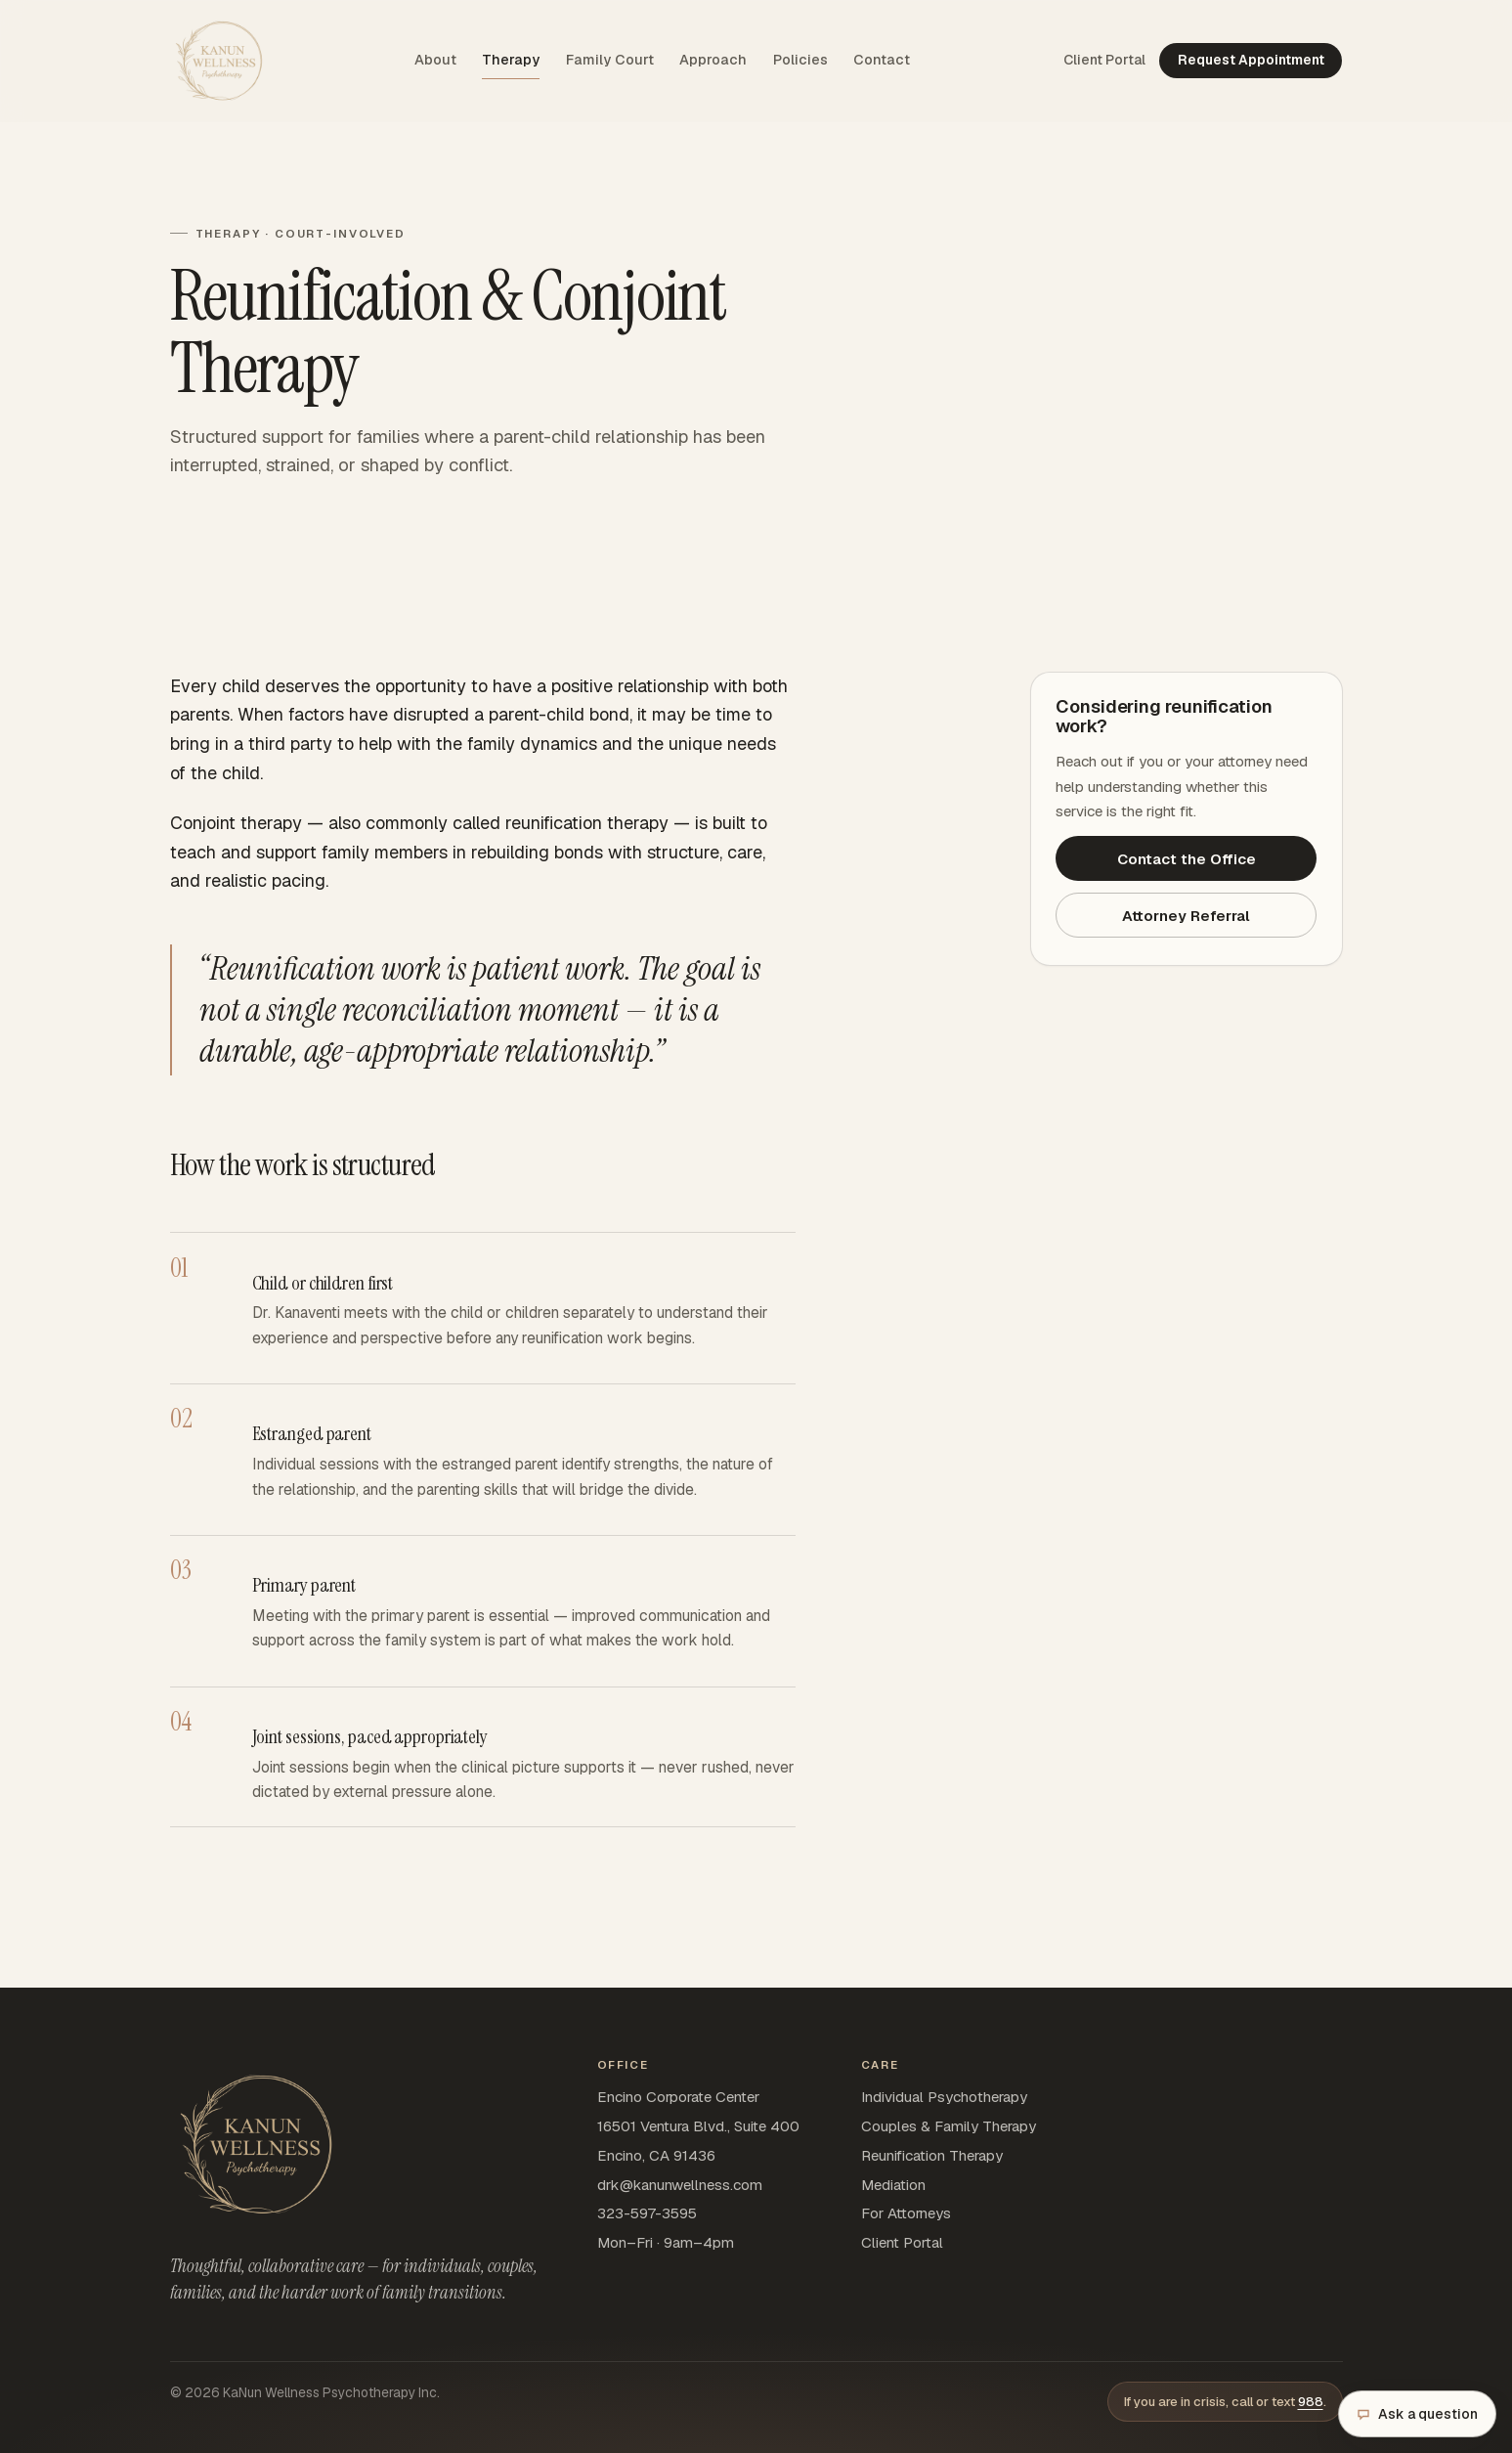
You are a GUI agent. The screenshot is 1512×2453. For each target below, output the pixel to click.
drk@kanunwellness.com (679, 2184)
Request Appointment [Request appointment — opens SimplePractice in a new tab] (1251, 59)
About (435, 59)
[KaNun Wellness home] (219, 61)
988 (1310, 2401)
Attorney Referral (1186, 915)
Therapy (511, 59)
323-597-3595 (647, 2213)
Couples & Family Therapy (948, 2126)
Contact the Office (1186, 859)
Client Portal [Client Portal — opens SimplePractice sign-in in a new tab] (1104, 59)
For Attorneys (906, 2213)
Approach (713, 59)
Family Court (610, 59)
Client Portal (902, 2242)
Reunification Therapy (932, 2155)
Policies (800, 59)
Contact (881, 59)
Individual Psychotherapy (944, 2096)
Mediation (893, 2184)
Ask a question (1418, 2414)
